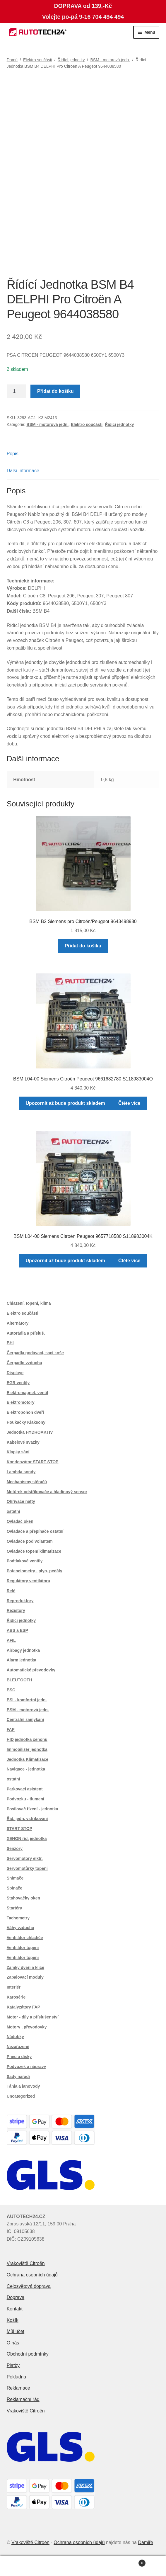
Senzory (15, 1848)
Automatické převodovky (31, 1670)
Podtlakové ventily (25, 1561)
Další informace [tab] (23, 470)
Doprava (15, 2297)
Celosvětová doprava (29, 2286)
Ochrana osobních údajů (32, 2274)
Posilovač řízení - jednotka (32, 1809)
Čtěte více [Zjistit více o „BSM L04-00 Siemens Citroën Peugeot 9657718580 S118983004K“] (129, 1260)
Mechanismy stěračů (27, 1481)
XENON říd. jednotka (27, 1838)
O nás (13, 2342)
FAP (11, 1729)
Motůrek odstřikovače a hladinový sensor (47, 1491)
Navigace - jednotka (26, 1769)
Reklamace (18, 2387)
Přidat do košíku (55, 391)
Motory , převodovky (27, 2027)
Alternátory (18, 1323)
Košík (12, 2320)
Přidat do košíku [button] (83, 945)
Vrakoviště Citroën (26, 2263)
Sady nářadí (18, 2076)
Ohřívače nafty (21, 1501)
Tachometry (18, 1918)
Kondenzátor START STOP (33, 1461)
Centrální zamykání (25, 1719)
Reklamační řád (23, 2399)
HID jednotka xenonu (27, 1739)
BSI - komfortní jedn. (27, 1699)
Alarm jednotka (21, 1660)
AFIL (11, 1640)
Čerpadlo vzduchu (24, 1362)
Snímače (15, 1878)
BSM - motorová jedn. (110, 59)
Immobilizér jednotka (27, 1749)
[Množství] (17, 391)
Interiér (13, 1987)
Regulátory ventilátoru (28, 1580)
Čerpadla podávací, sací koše (35, 1352)
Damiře (145, 2542)
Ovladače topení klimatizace (34, 1551)
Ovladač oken (20, 1521)
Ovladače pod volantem (30, 1541)
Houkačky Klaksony (26, 1422)
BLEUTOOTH (19, 1680)
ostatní (13, 1511)
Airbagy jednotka (23, 1650)
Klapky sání (18, 1452)
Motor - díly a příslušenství (33, 2017)
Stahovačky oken (23, 1898)
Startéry (14, 1908)
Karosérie (16, 1997)
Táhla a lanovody (23, 2086)
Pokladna (16, 2376)
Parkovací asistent (25, 1789)
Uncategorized (21, 2096)
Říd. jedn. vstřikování (27, 1818)
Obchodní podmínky (28, 2353)
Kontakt (15, 2308)
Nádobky (15, 2036)
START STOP (19, 1828)
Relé (11, 1590)
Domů (12, 59)
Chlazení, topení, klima (29, 1303)
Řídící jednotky (71, 59)
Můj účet (15, 2331)
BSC (11, 1690)
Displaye (15, 1372)
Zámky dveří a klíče (25, 1967)
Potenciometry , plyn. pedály (34, 1571)
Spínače (15, 1888)
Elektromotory (21, 1402)
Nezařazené (18, 2046)
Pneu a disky (19, 2056)
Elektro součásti (37, 59)
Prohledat (83, 2566)
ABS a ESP (17, 1630)
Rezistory (16, 1610)
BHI (10, 1342)
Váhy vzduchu (20, 1927)
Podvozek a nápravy (26, 2066)
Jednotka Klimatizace (27, 1759)
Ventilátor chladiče (25, 1937)
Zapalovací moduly (25, 1977)
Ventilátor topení (23, 1947)
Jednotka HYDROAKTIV (30, 1432)
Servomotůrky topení (27, 1868)
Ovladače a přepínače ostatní (35, 1531)
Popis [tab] (12, 453)
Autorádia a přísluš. (26, 1333)
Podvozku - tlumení (25, 1799)
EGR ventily (18, 1382)
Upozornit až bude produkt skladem (65, 1103)
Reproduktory (20, 1600)
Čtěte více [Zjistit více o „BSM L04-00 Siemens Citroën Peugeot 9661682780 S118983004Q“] (129, 1103)
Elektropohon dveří (25, 1412)
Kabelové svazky (23, 1442)
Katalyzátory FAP (23, 2007)
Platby (13, 2365)
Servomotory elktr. (25, 1858)
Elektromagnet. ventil (27, 1392)
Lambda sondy (21, 1471)
